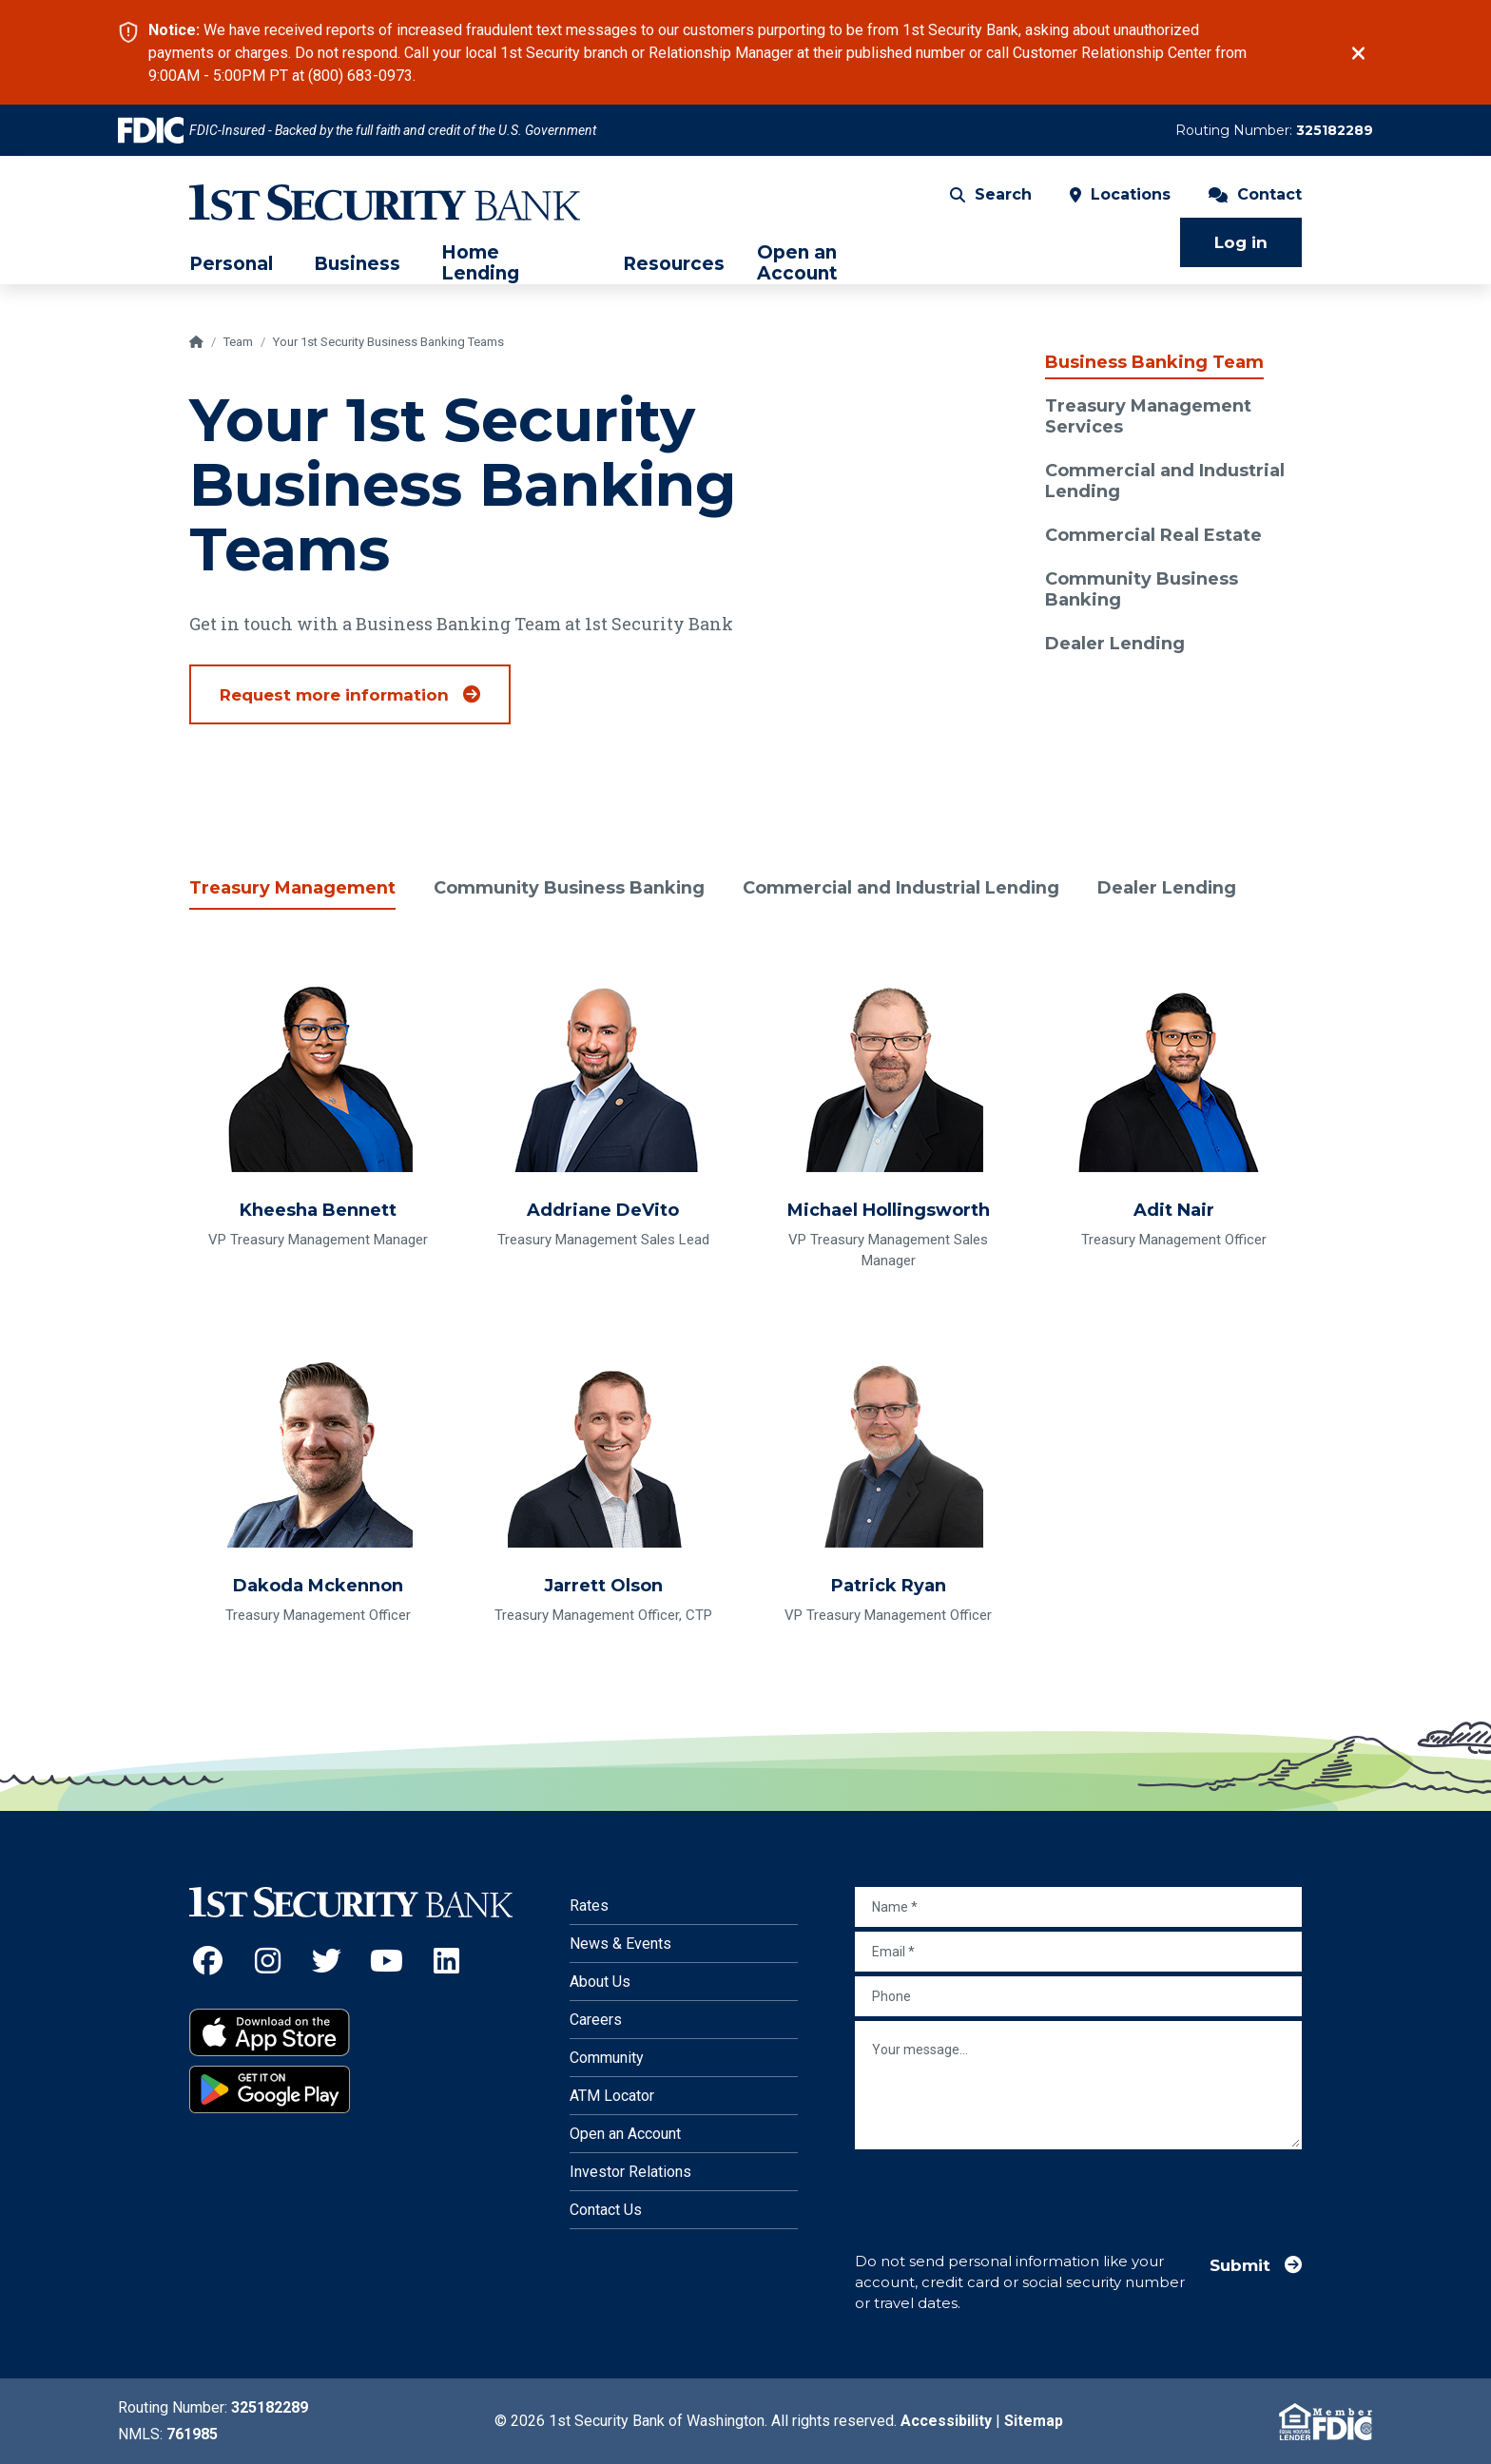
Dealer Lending (1115, 643)
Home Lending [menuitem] (480, 263)
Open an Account (625, 2134)
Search (991, 194)
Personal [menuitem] (231, 264)
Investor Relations (630, 2172)
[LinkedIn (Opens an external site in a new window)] (446, 1960)
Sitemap (1033, 2421)
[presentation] (999, 2191)
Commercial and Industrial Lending (1165, 481)
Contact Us (606, 2210)
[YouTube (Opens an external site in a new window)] (386, 1960)
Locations (1120, 194)
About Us (600, 1982)
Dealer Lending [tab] (1173, 887)
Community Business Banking (1141, 589)
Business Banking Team (1154, 362)
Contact (1255, 194)
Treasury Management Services (1148, 416)
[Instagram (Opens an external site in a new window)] (267, 1960)
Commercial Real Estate (1153, 535)
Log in (1241, 242)
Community (607, 2058)
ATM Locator (612, 2096)
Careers (596, 2020)
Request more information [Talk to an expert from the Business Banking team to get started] (334, 694)
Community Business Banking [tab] (570, 887)
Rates (589, 1905)
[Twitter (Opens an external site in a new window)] (327, 1960)
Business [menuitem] (357, 264)
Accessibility (946, 2421)
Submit (1240, 2265)
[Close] (1358, 53)
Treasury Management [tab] (292, 887)
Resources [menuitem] (674, 264)
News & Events (620, 1944)
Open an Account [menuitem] (797, 263)
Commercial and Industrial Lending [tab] (905, 887)
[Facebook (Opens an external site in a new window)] (207, 1960)
